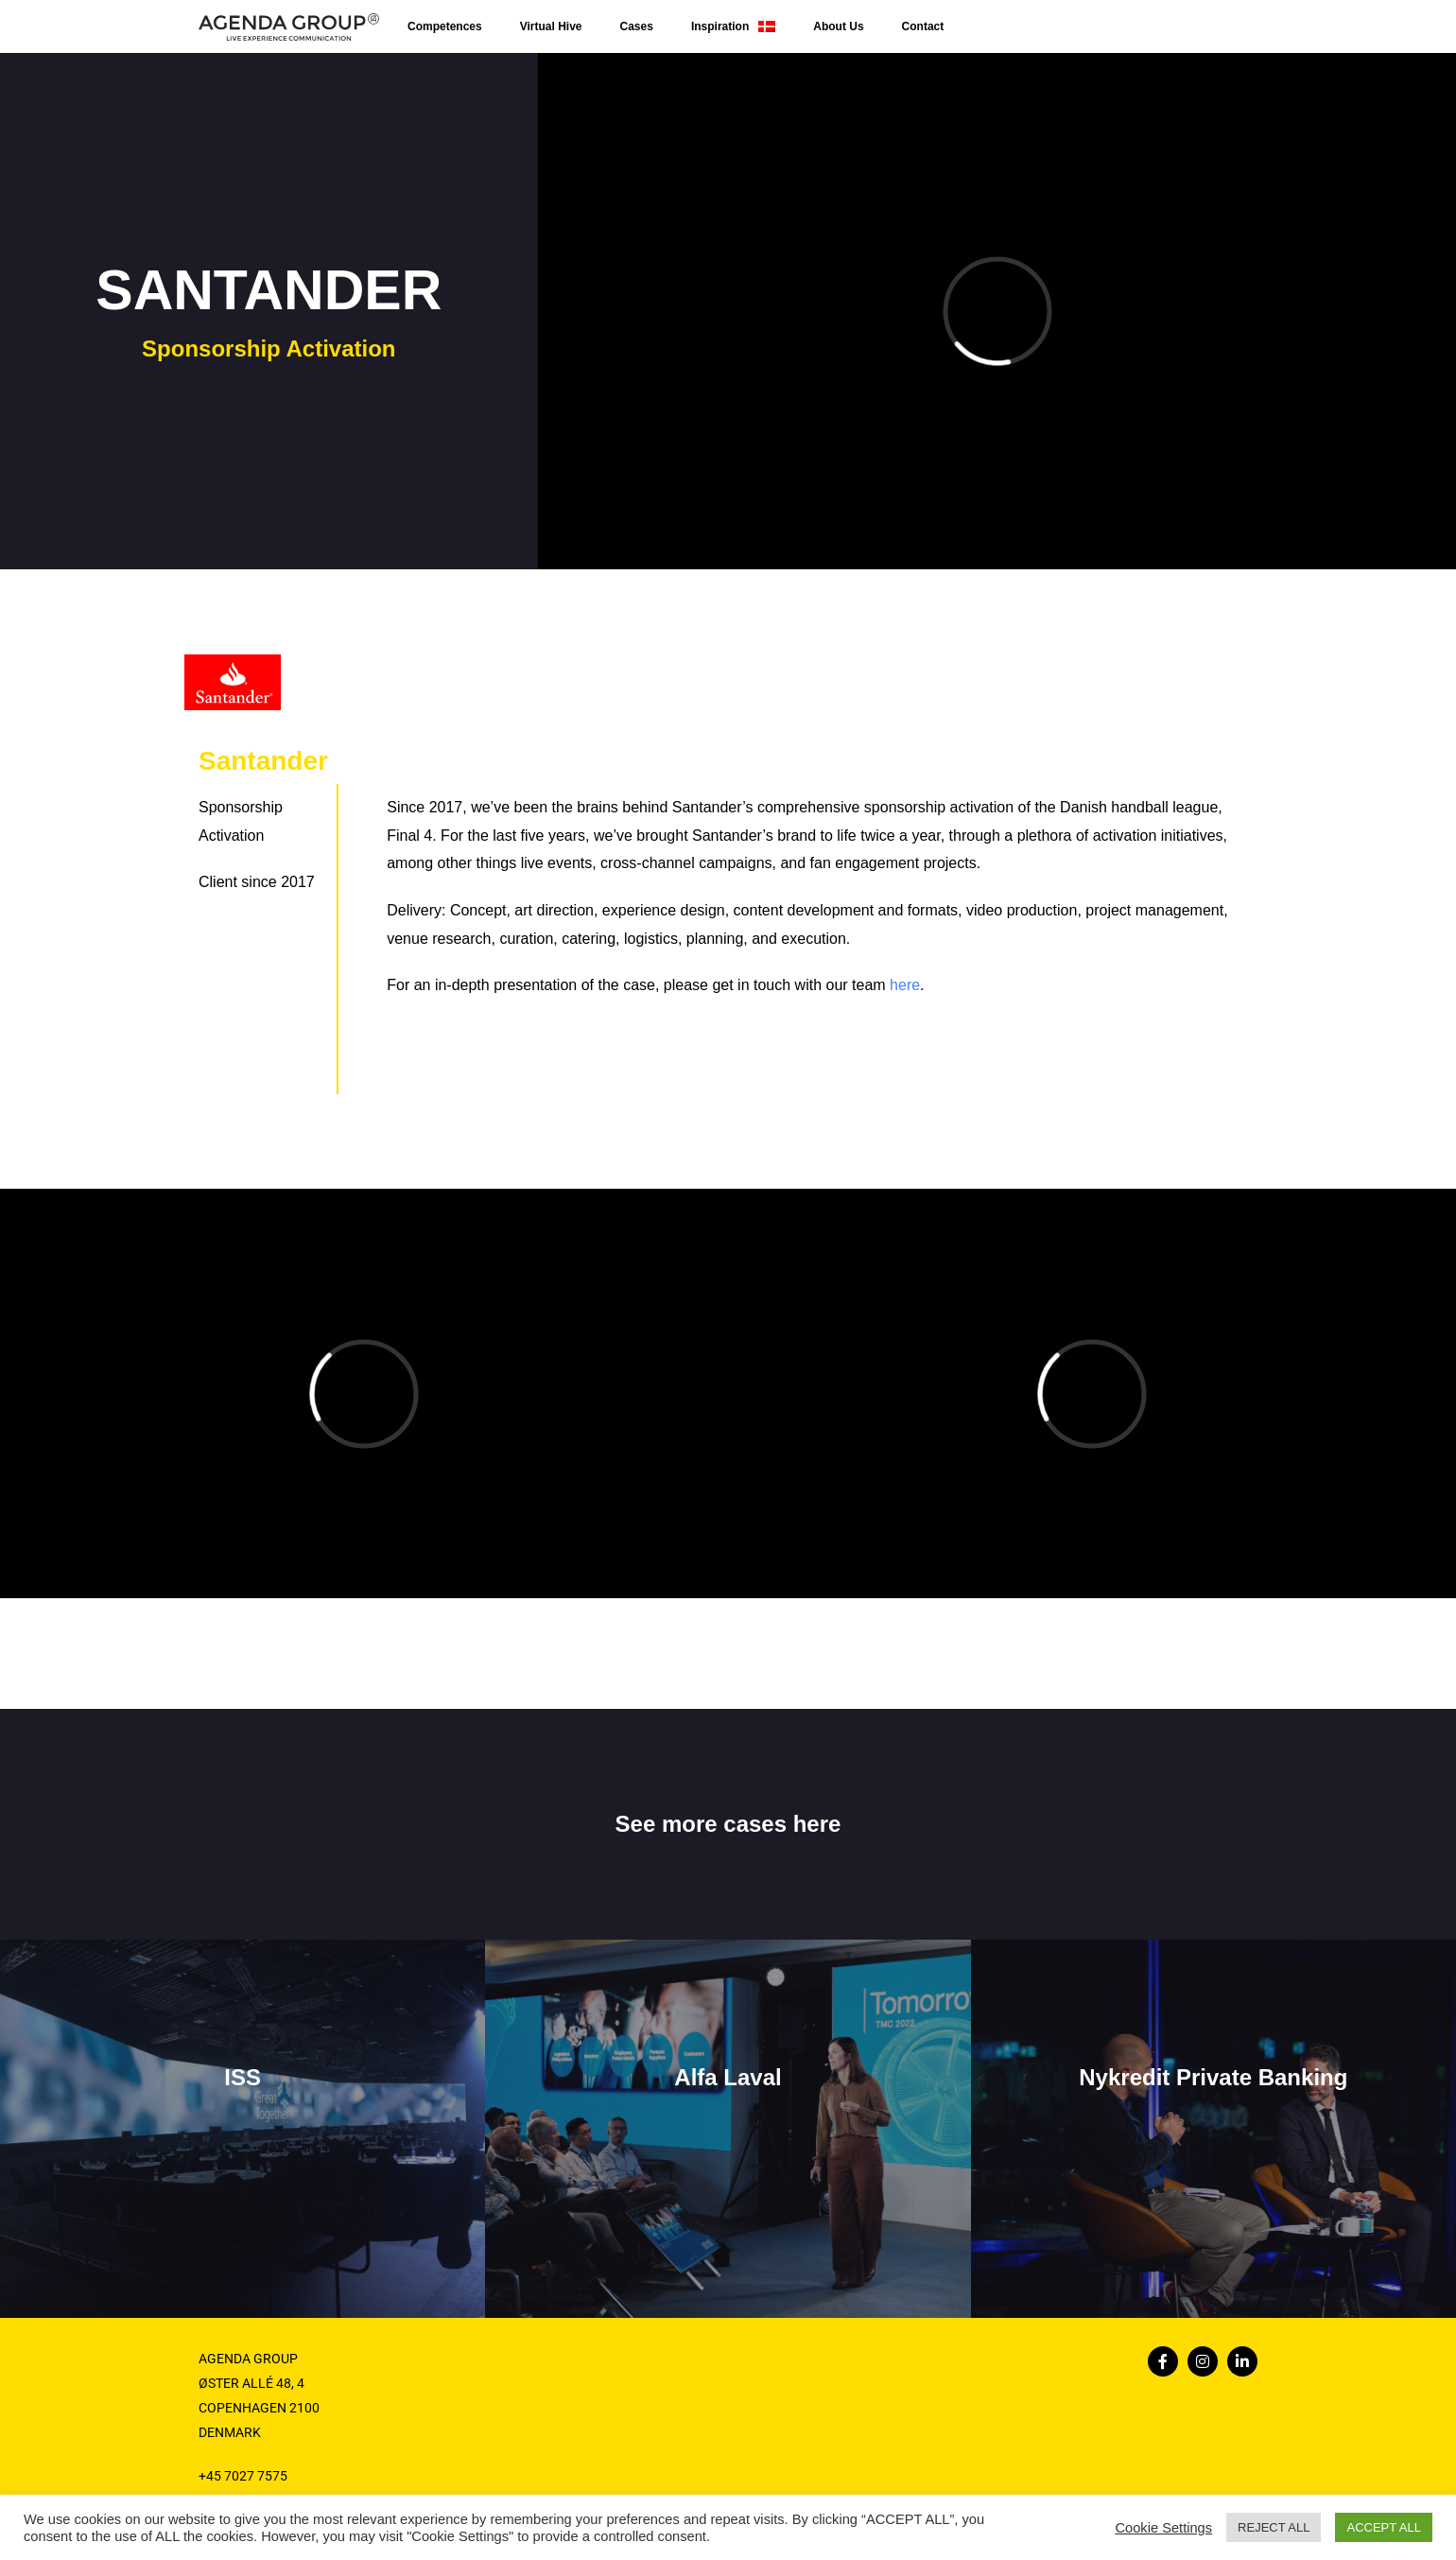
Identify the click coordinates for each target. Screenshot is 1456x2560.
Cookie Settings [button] (1163, 2527)
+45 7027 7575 (243, 2475)
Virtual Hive (551, 26)
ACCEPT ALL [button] (1383, 2527)
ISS (242, 2077)
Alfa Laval (727, 2077)
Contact (923, 26)
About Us (838, 26)
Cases (636, 26)
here (905, 985)
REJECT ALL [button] (1273, 2527)
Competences (444, 26)
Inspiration (733, 26)
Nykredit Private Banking (1213, 2077)
